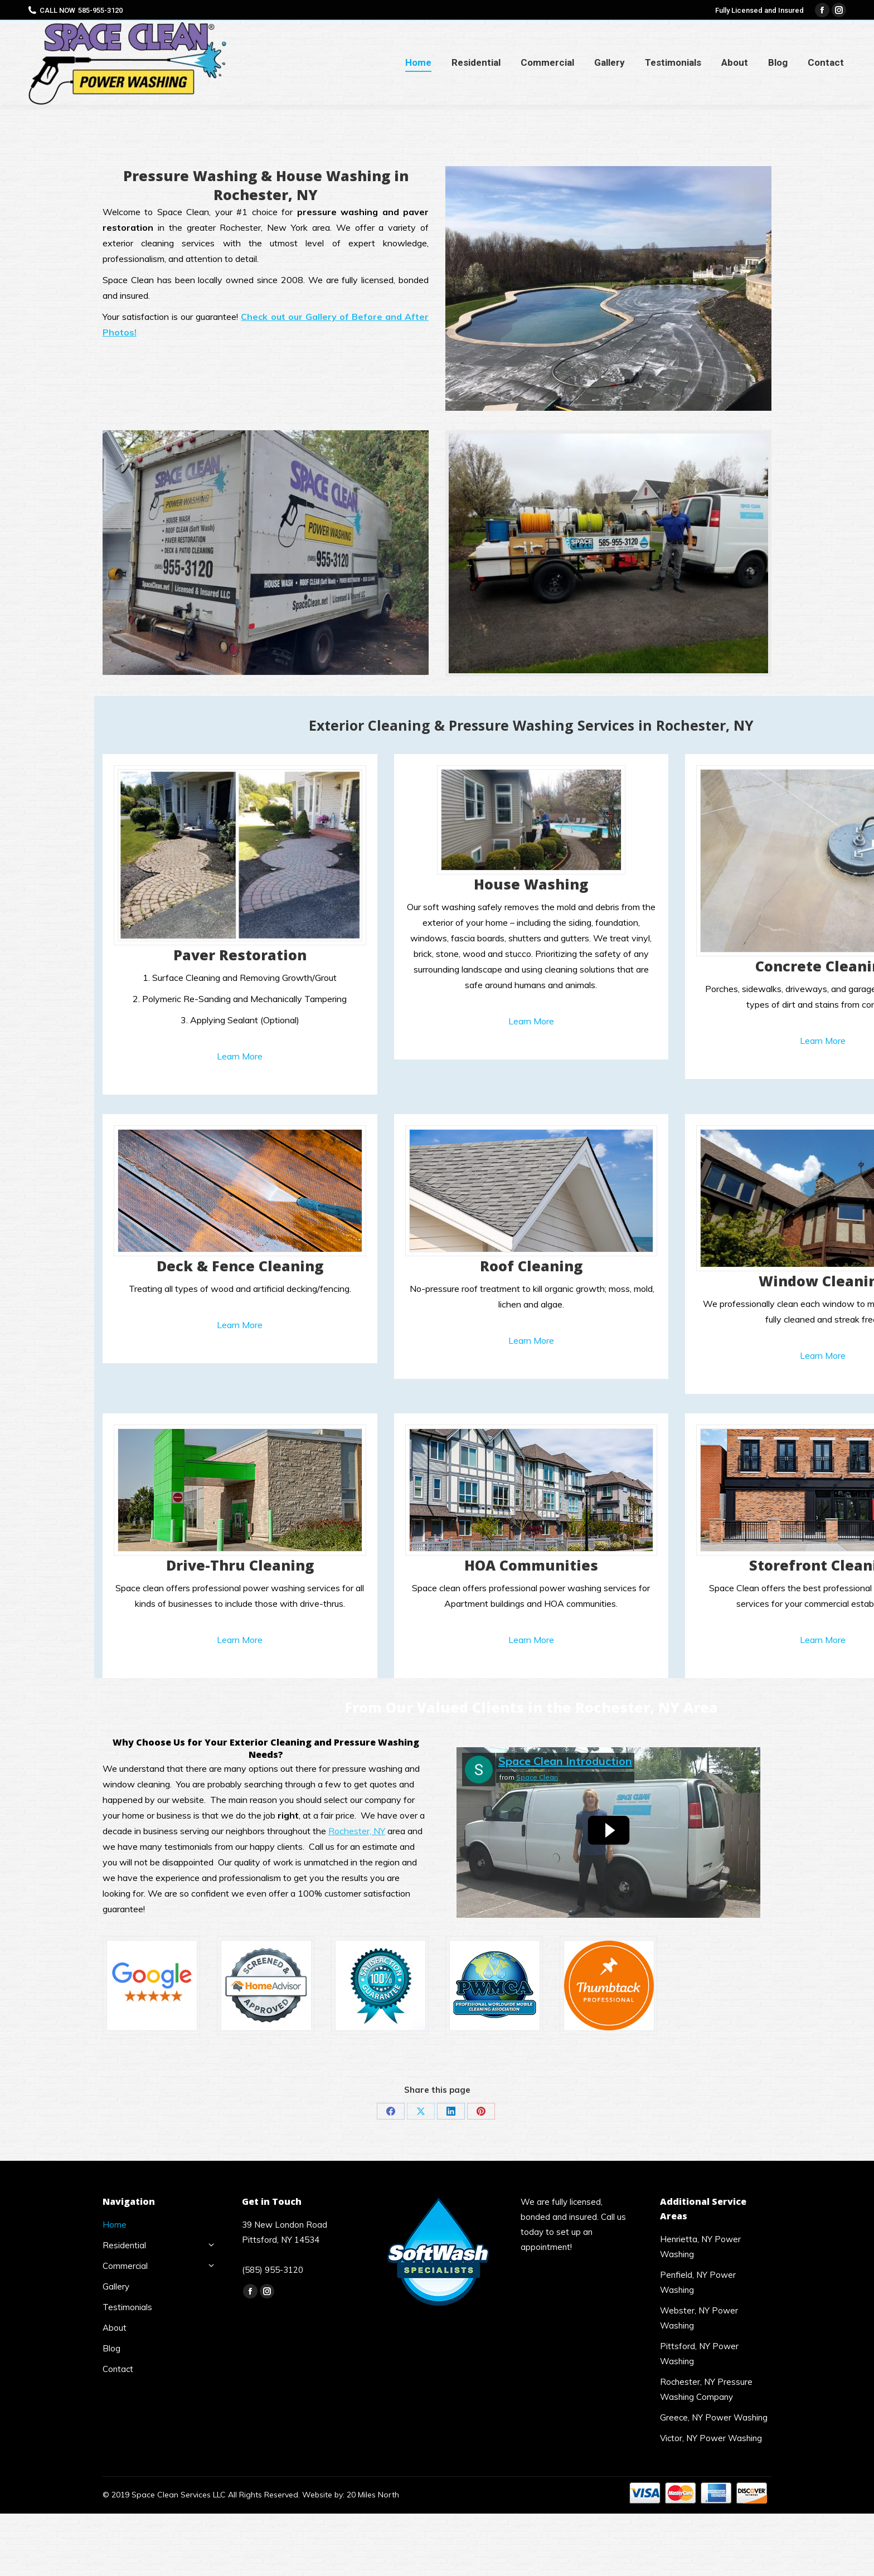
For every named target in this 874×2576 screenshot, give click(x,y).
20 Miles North (373, 2495)
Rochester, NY (356, 1830)
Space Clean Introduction (565, 1761)
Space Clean (537, 1777)
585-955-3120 (100, 10)
